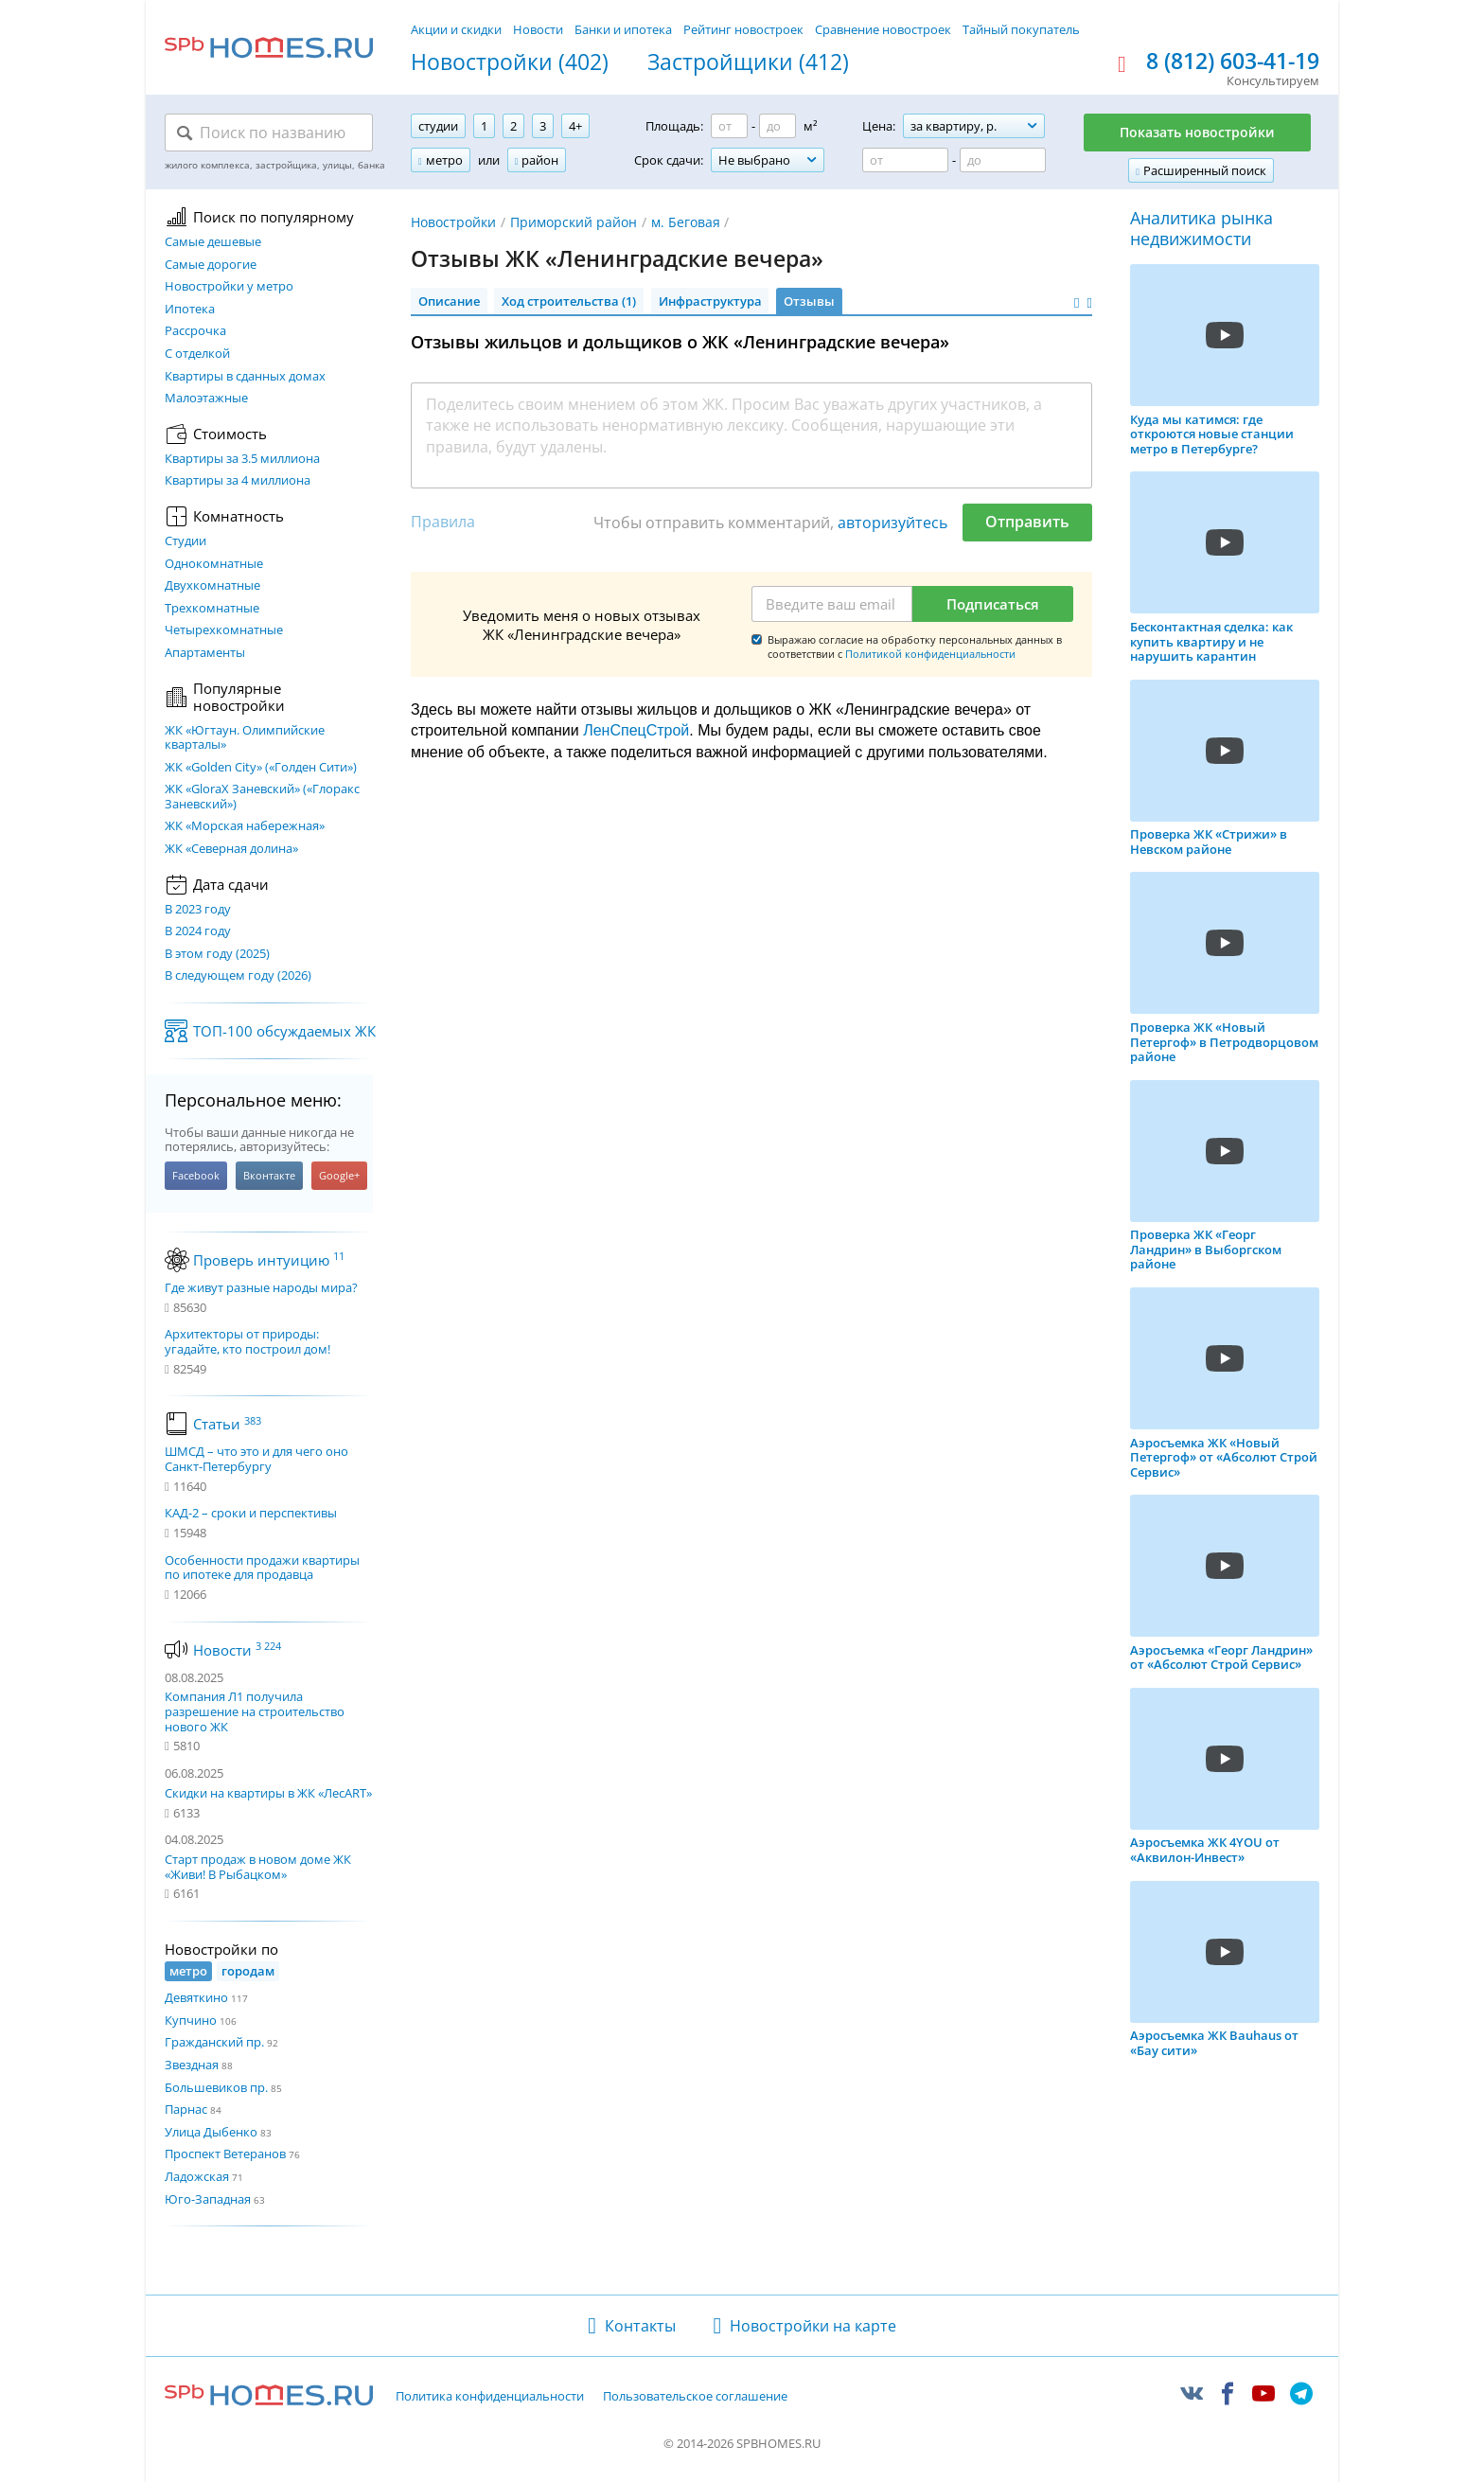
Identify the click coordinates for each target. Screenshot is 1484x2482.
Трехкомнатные (212, 608)
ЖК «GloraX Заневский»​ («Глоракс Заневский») (262, 796)
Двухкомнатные (212, 586)
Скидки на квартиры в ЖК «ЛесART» (268, 1792)
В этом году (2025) (217, 954)
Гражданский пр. (214, 2041)
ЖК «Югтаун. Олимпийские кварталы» (245, 738)
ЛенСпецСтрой (636, 730)
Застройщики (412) (748, 62)
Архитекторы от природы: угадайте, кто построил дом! (247, 1341)
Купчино (191, 2020)
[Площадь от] (729, 126)
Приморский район (573, 222)
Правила (443, 521)
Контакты (640, 2325)
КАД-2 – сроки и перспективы (251, 1513)
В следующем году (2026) (238, 976)
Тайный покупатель (1021, 29)
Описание (449, 301)
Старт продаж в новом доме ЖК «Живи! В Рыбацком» (258, 1867)
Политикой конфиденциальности (930, 654)
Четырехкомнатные (224, 630)
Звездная (192, 2064)
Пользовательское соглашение (695, 2396)
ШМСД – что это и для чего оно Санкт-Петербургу (256, 1459)
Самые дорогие (210, 265)
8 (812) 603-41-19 (1232, 61)
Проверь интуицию (268, 1259)
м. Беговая (685, 222)
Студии (185, 541)
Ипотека (190, 309)
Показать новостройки (1197, 132)
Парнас (186, 2109)
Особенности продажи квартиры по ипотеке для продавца (262, 1568)
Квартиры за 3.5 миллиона (242, 459)
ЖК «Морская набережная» (245, 826)
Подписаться (992, 603)
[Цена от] (905, 160)
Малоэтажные (206, 398)
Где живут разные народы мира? (261, 1288)
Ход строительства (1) (569, 301)
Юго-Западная (208, 2198)
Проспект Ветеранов (225, 2153)
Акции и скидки (456, 29)
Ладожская (197, 2176)
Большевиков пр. (216, 2087)
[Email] (831, 604)
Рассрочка (195, 331)
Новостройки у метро (229, 286)
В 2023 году (198, 909)
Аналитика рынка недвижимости (1201, 228)
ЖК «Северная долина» (231, 849)
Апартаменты (205, 653)
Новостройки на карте (813, 2325)
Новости (538, 29)
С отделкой (197, 354)
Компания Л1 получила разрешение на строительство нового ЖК (254, 1711)
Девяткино (196, 1997)
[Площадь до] (777, 126)
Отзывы (809, 301)
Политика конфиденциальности (490, 2396)
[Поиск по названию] (269, 132)
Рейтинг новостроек (743, 29)
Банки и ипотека (623, 29)
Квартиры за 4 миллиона (237, 480)
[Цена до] (1003, 160)
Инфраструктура (710, 301)
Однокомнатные (214, 564)
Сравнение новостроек (883, 29)
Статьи (227, 1423)
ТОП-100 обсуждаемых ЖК (284, 1030)
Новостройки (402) (510, 62)
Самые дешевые (213, 242)
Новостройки (453, 222)
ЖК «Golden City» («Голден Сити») (261, 767)
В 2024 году (198, 931)
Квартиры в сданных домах (245, 376)
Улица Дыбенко (211, 2131)
